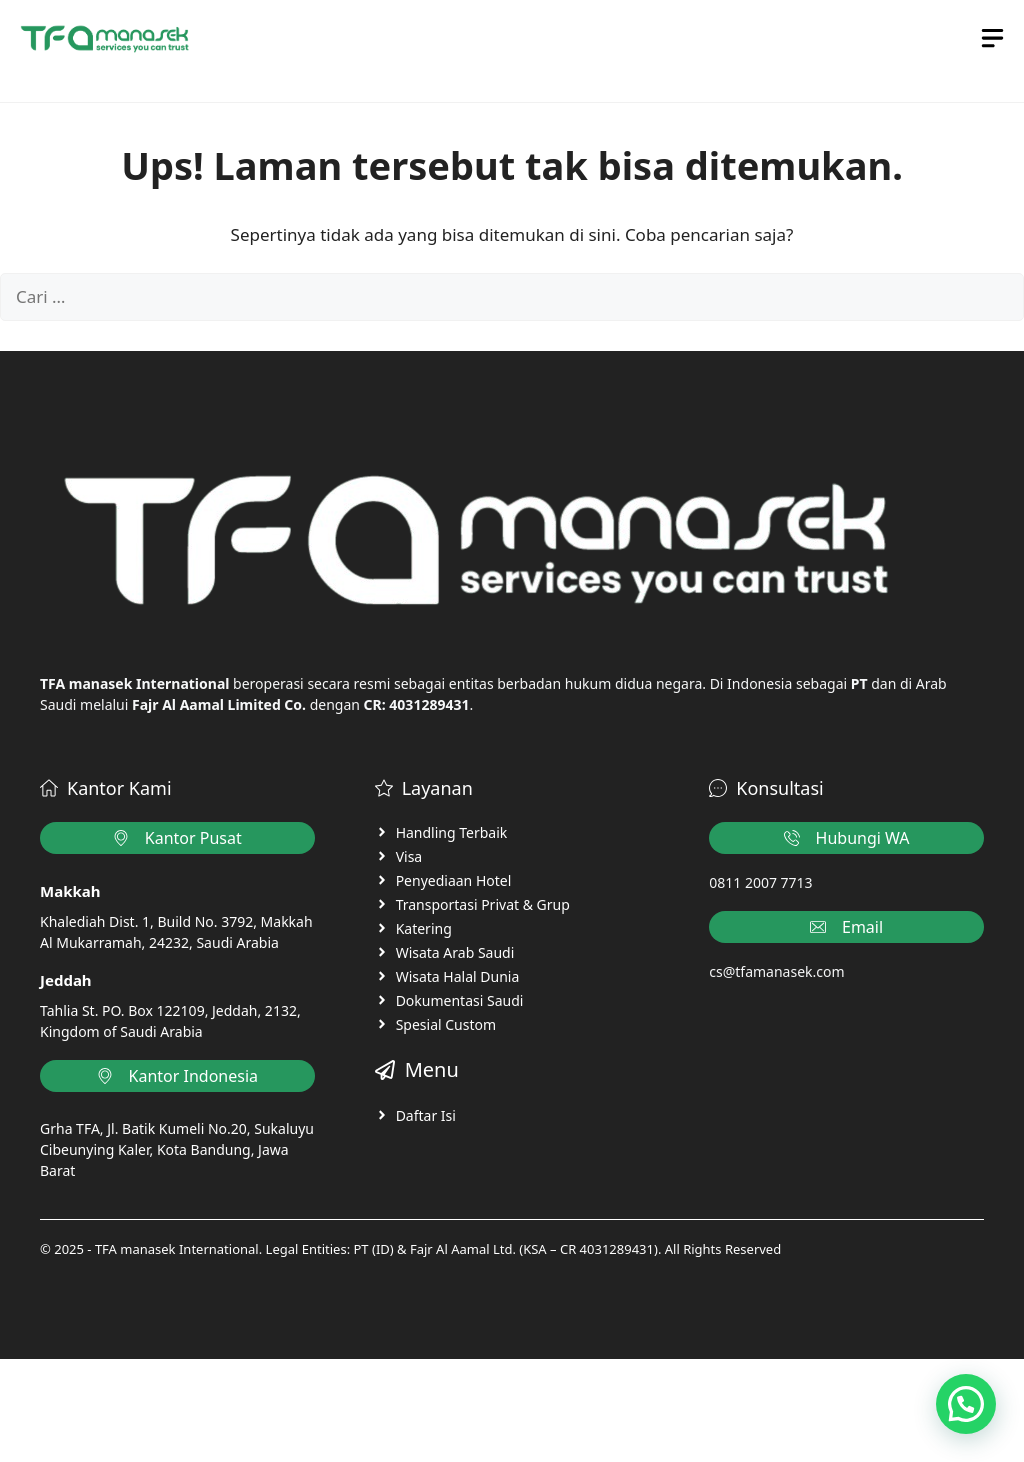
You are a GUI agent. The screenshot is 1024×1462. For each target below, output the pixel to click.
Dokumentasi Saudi (460, 1000)
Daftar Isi (426, 1115)
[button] (966, 1404)
